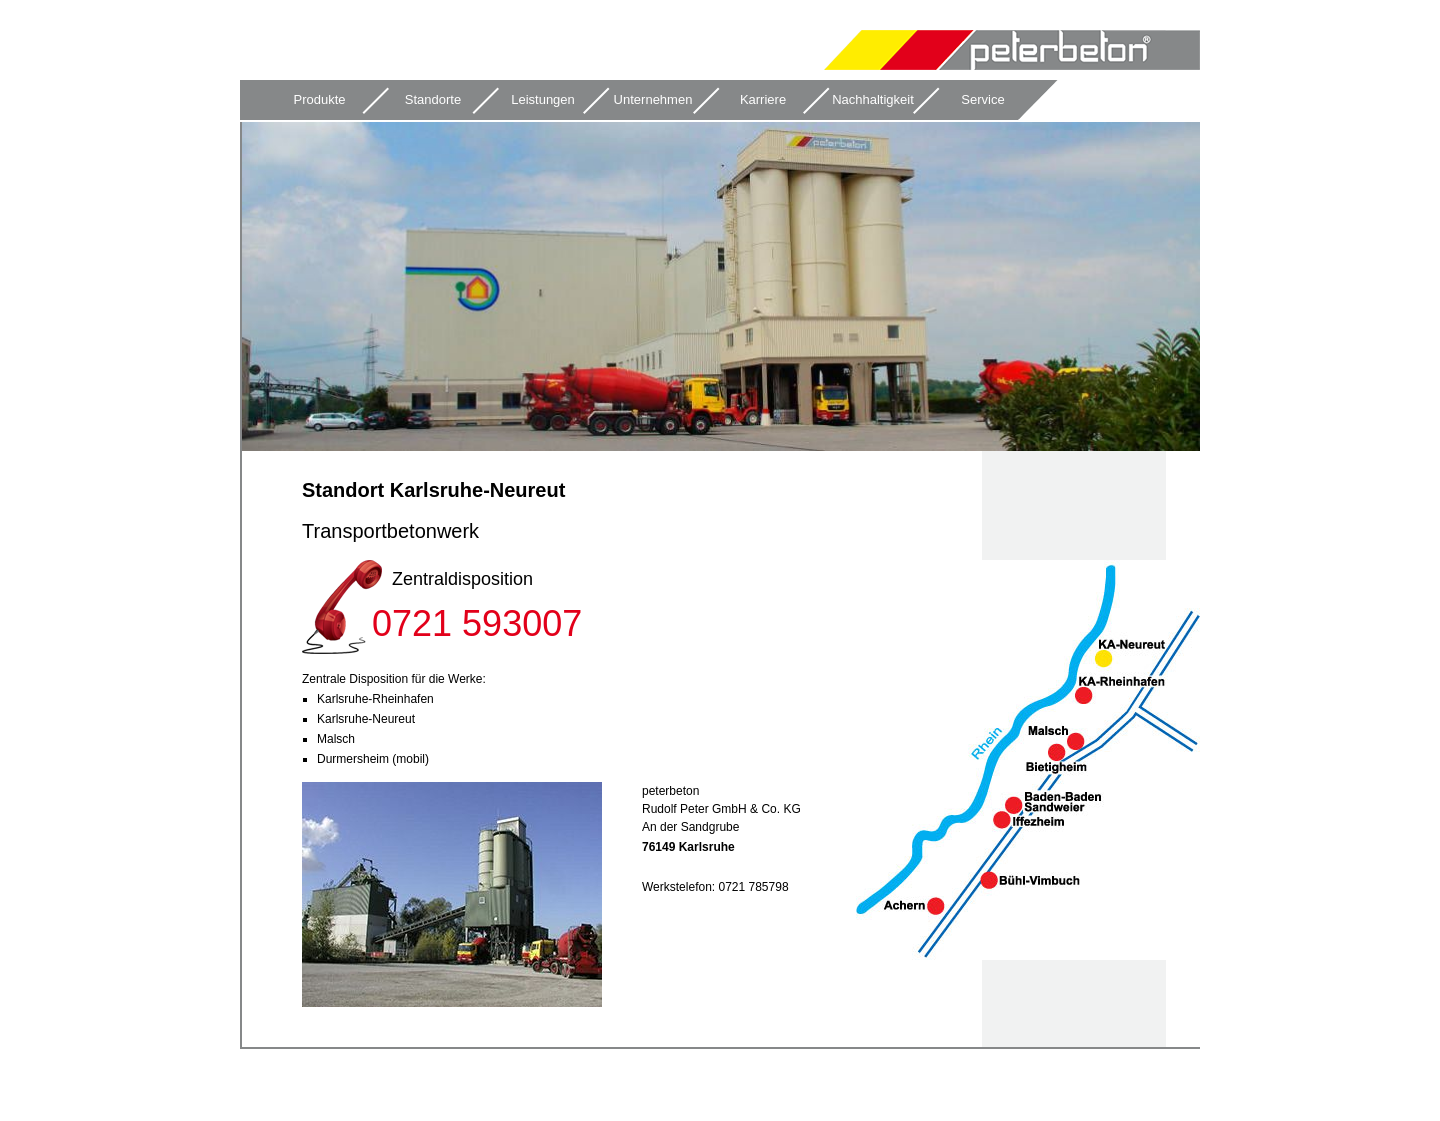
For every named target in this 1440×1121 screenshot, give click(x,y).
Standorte (433, 99)
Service (982, 99)
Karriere (763, 99)
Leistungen (543, 99)
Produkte (319, 99)
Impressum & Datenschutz (1157, 1075)
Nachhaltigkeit (873, 99)
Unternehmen (653, 99)
